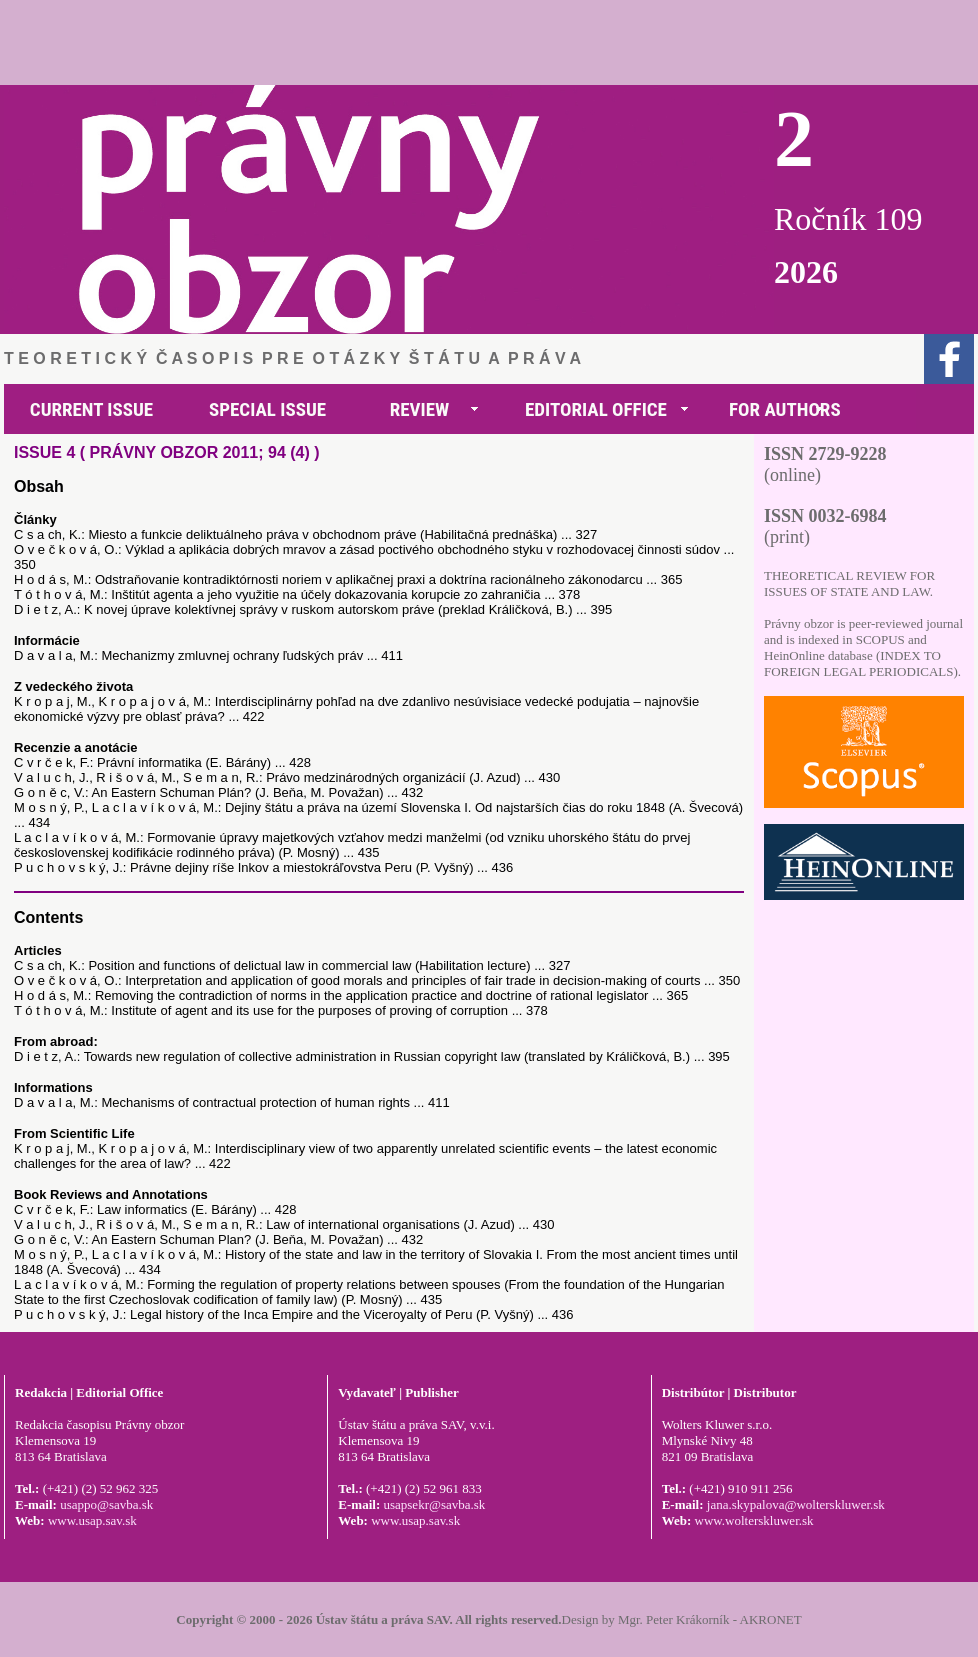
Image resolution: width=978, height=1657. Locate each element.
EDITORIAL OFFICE (596, 409)
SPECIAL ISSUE (267, 409)
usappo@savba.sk (106, 1504)
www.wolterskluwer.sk (754, 1520)
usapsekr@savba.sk (434, 1504)
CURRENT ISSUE (91, 409)
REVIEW (420, 409)
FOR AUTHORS (785, 409)
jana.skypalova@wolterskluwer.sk (796, 1504)
